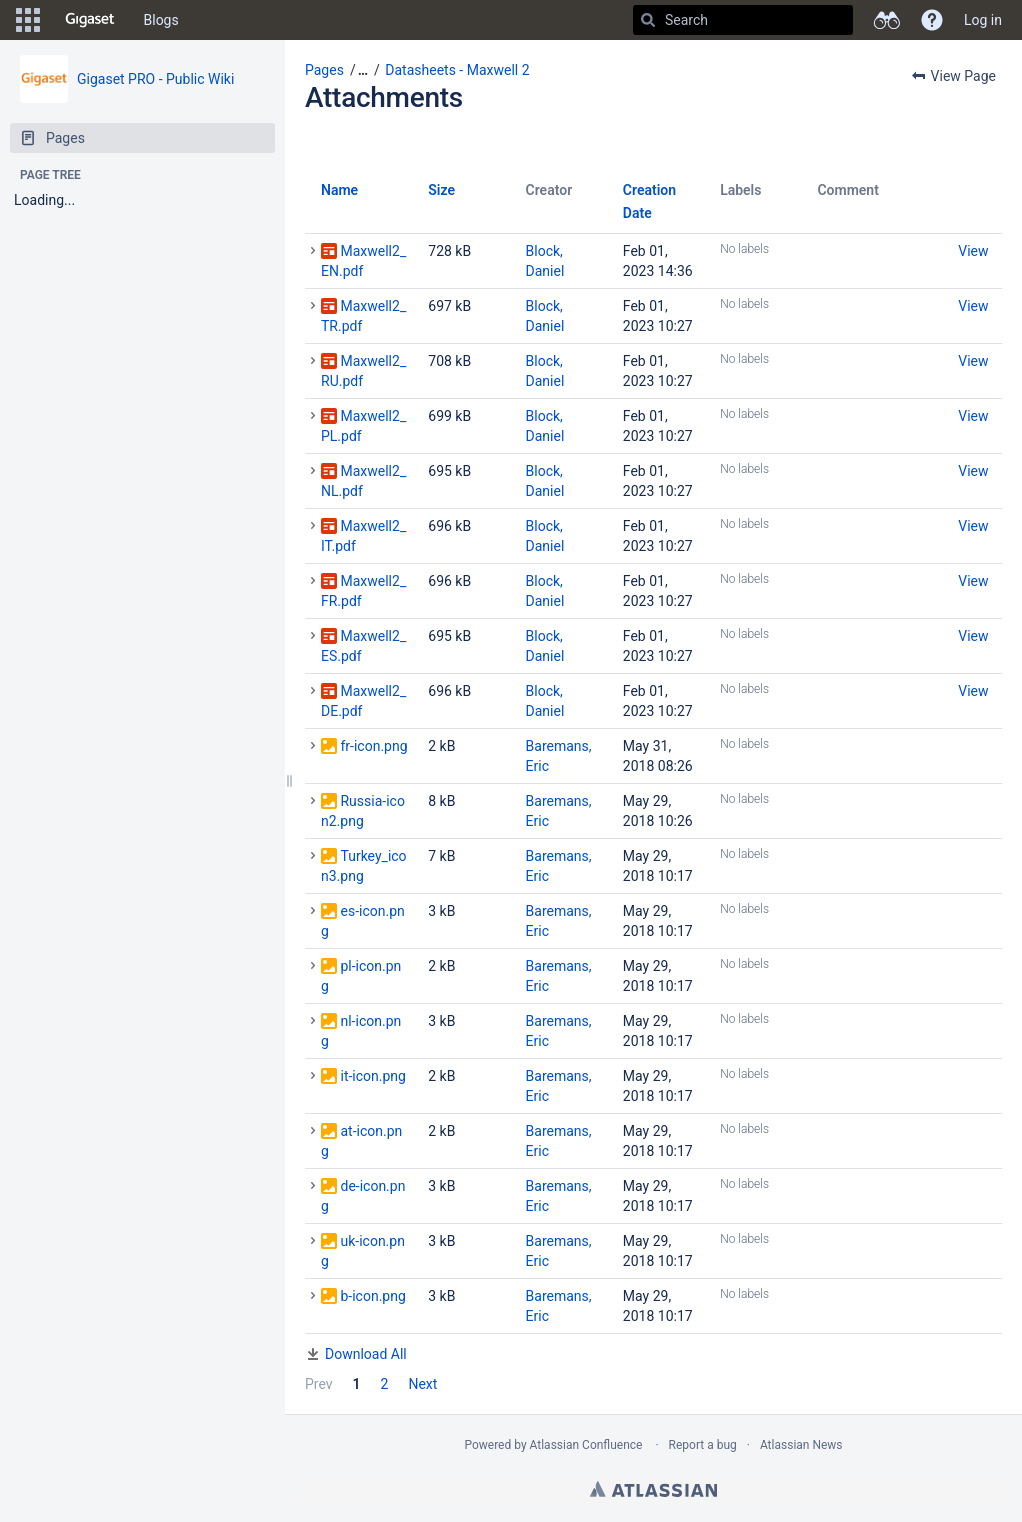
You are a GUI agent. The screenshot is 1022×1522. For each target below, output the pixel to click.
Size (441, 190)
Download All (366, 1354)
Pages (324, 70)
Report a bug (703, 1445)
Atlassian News (801, 1445)
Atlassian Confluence (586, 1445)
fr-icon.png (373, 746)
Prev (319, 1384)
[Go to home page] (90, 20)
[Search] (648, 20)
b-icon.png (372, 1296)
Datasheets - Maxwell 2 (457, 70)
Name (339, 190)
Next (422, 1384)
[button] (28, 20)
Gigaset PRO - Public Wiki (155, 79)
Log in (983, 20)
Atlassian (653, 1489)
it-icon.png (372, 1076)
